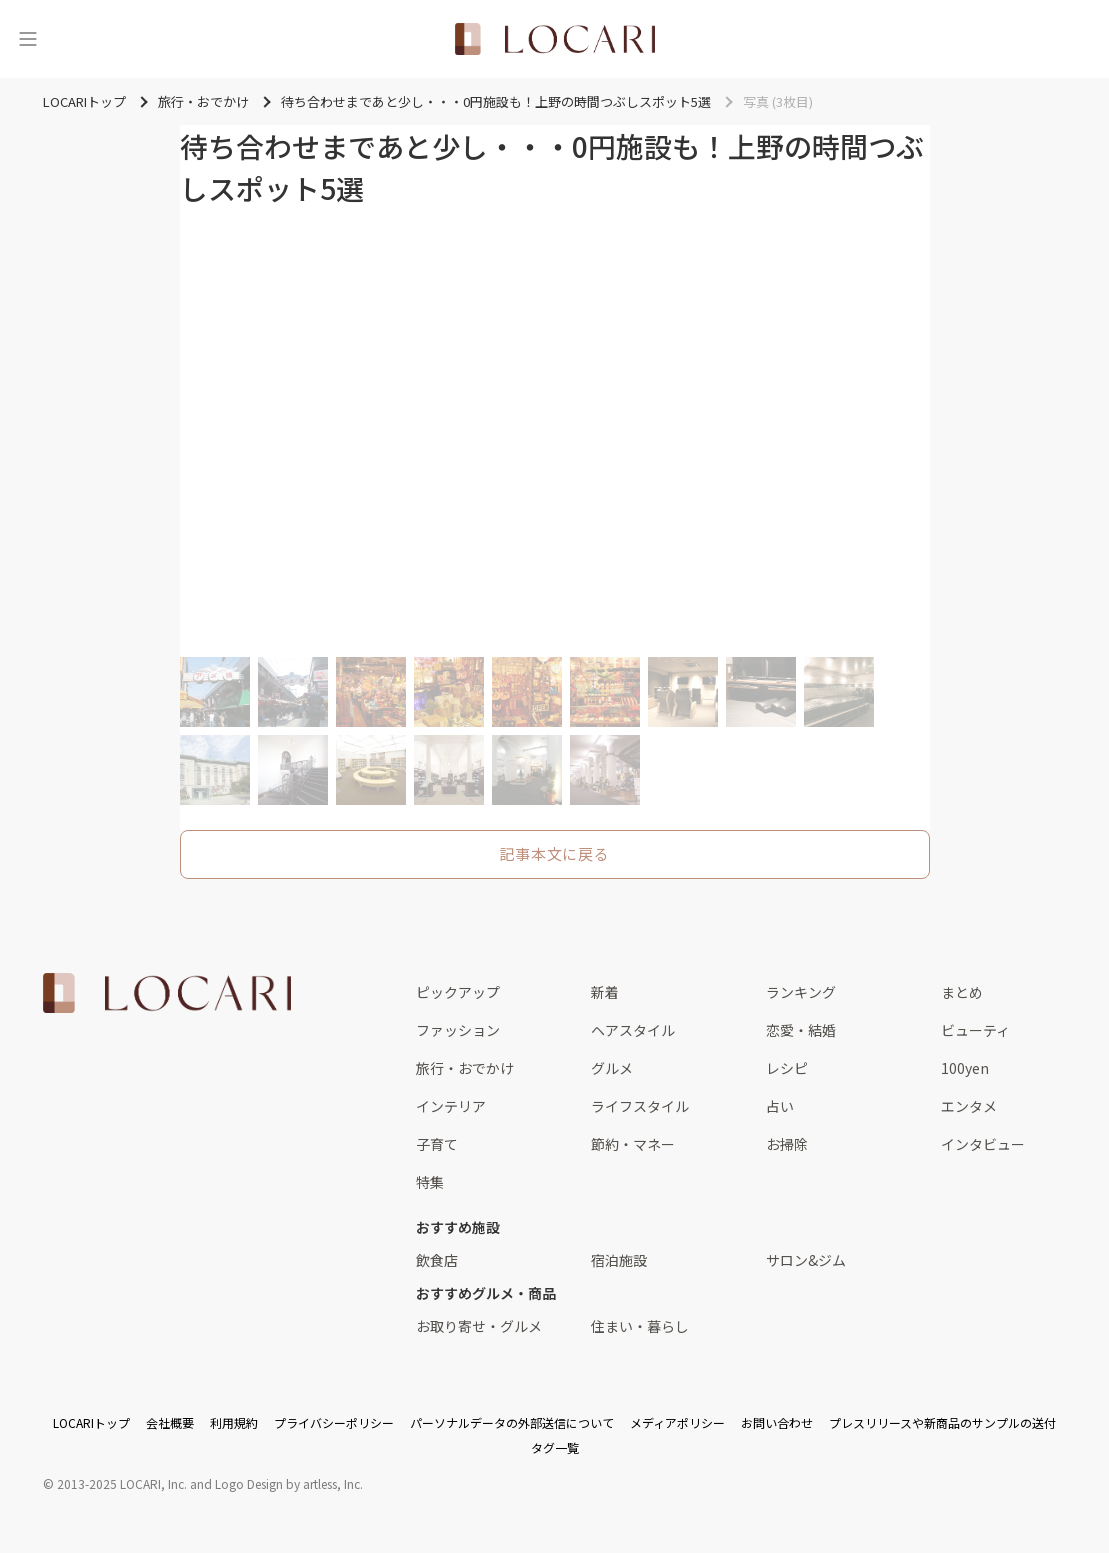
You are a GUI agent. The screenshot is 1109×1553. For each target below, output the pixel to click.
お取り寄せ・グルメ (479, 1326)
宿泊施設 (619, 1260)
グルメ (612, 1068)
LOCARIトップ (91, 1422)
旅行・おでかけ (465, 1068)
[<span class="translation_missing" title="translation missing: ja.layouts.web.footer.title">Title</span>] (167, 993)
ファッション (458, 1030)
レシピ (787, 1068)
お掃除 (787, 1144)
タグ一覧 (555, 1447)
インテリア (451, 1106)
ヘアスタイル (633, 1030)
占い (780, 1106)
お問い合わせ (777, 1422)
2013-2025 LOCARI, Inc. (122, 1483)
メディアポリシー (677, 1422)
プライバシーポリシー (334, 1422)
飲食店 (437, 1260)
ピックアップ (458, 992)
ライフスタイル (640, 1106)
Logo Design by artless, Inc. (289, 1483)
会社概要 (170, 1422)
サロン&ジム (806, 1260)
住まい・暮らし (640, 1326)
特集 (430, 1182)
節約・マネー (633, 1144)
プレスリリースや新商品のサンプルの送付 (942, 1422)
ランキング (801, 992)
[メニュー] (28, 39)
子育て (437, 1144)
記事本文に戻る (554, 853)
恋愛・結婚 (801, 1030)
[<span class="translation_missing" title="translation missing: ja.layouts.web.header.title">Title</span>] (555, 39)
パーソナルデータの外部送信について (512, 1422)
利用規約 (234, 1422)
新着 (605, 992)
